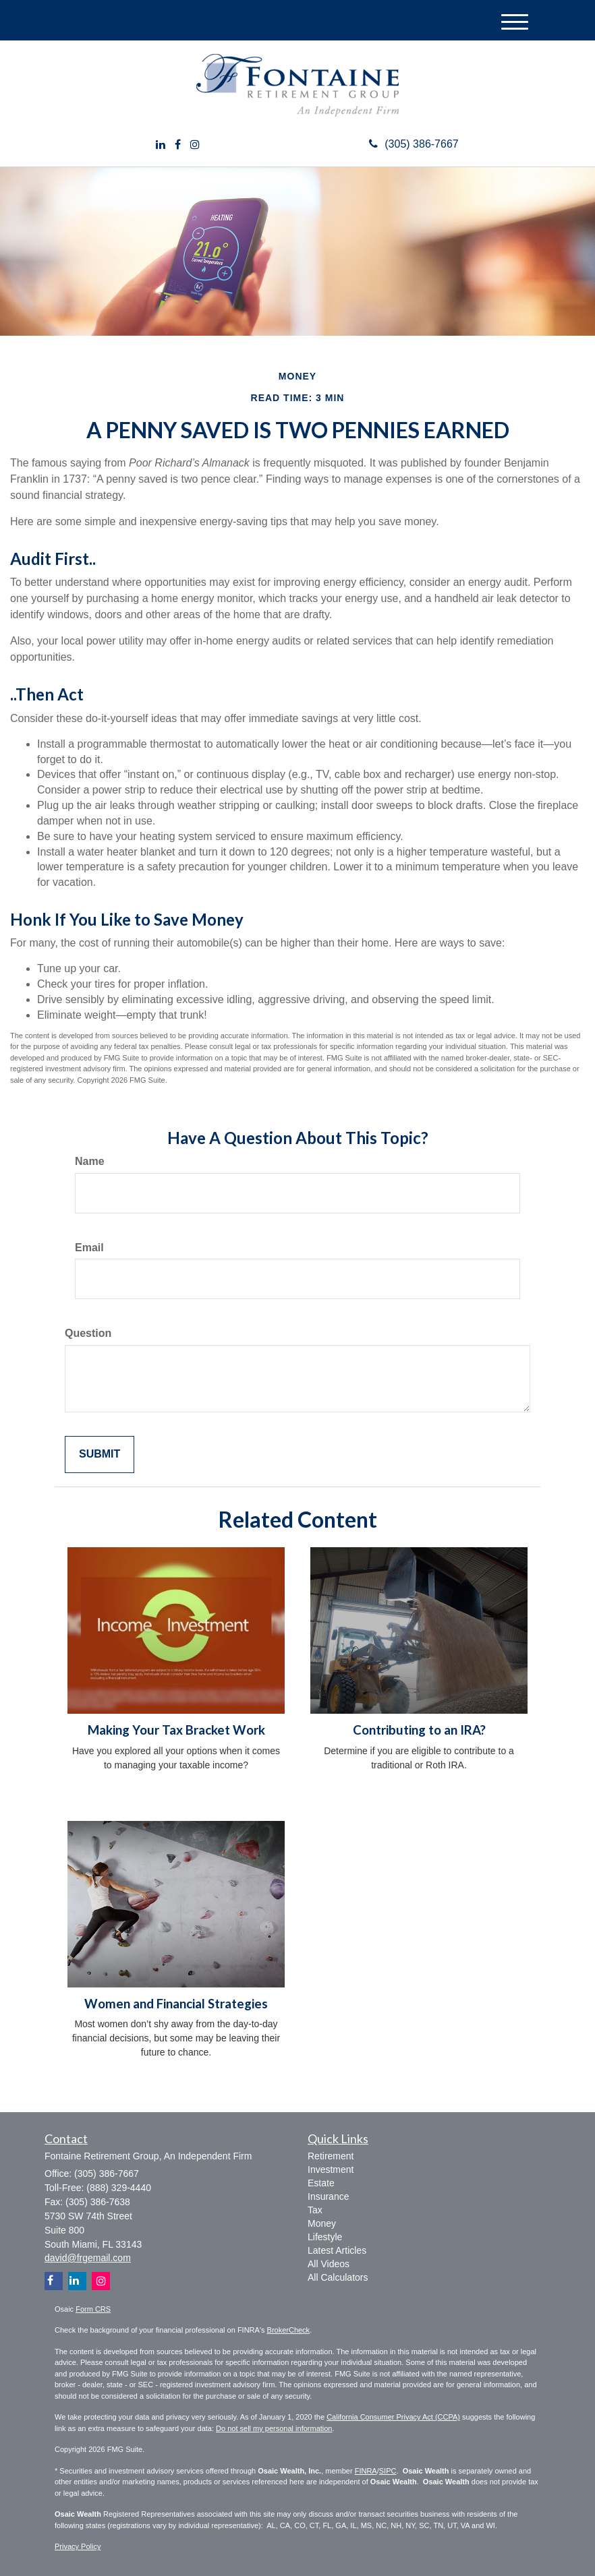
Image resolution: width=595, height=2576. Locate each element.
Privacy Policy (78, 2546)
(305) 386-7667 (413, 144)
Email (89, 1247)
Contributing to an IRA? (419, 1730)
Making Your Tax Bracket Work (176, 1730)
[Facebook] (178, 145)
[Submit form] (99, 1454)
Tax (315, 2210)
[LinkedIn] (160, 145)
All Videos (328, 2263)
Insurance (328, 2196)
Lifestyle (325, 2236)
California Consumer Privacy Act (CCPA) (393, 2417)
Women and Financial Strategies (176, 2003)
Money (322, 2223)
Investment (330, 2169)
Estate (321, 2183)
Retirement (330, 2156)
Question (88, 1333)
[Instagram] (195, 145)
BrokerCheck (288, 2330)
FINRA (366, 2471)
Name (90, 1161)
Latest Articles (337, 2250)
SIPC (388, 2471)
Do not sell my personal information (274, 2428)
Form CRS (93, 2309)
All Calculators (338, 2277)
